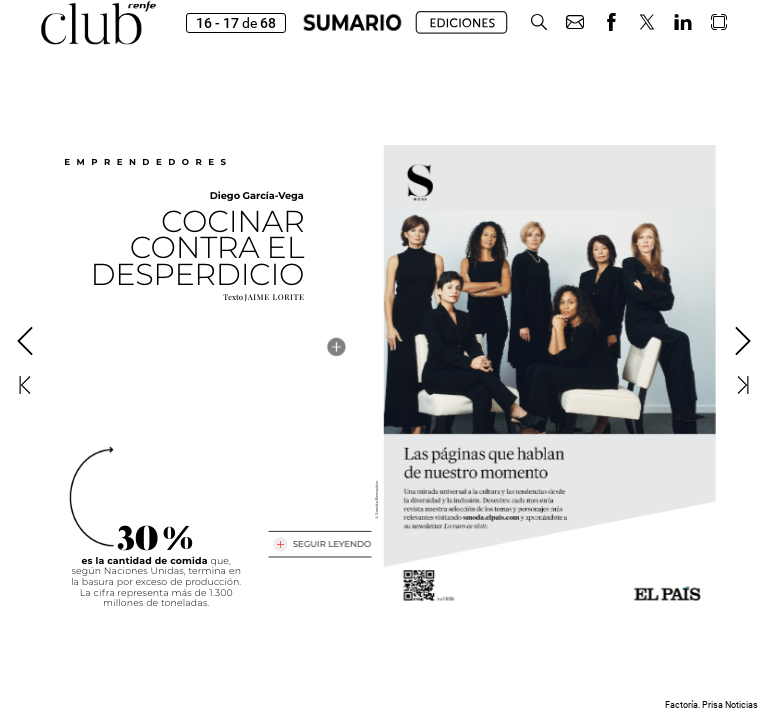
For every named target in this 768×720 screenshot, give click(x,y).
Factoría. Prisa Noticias (711, 705)
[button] (539, 22)
